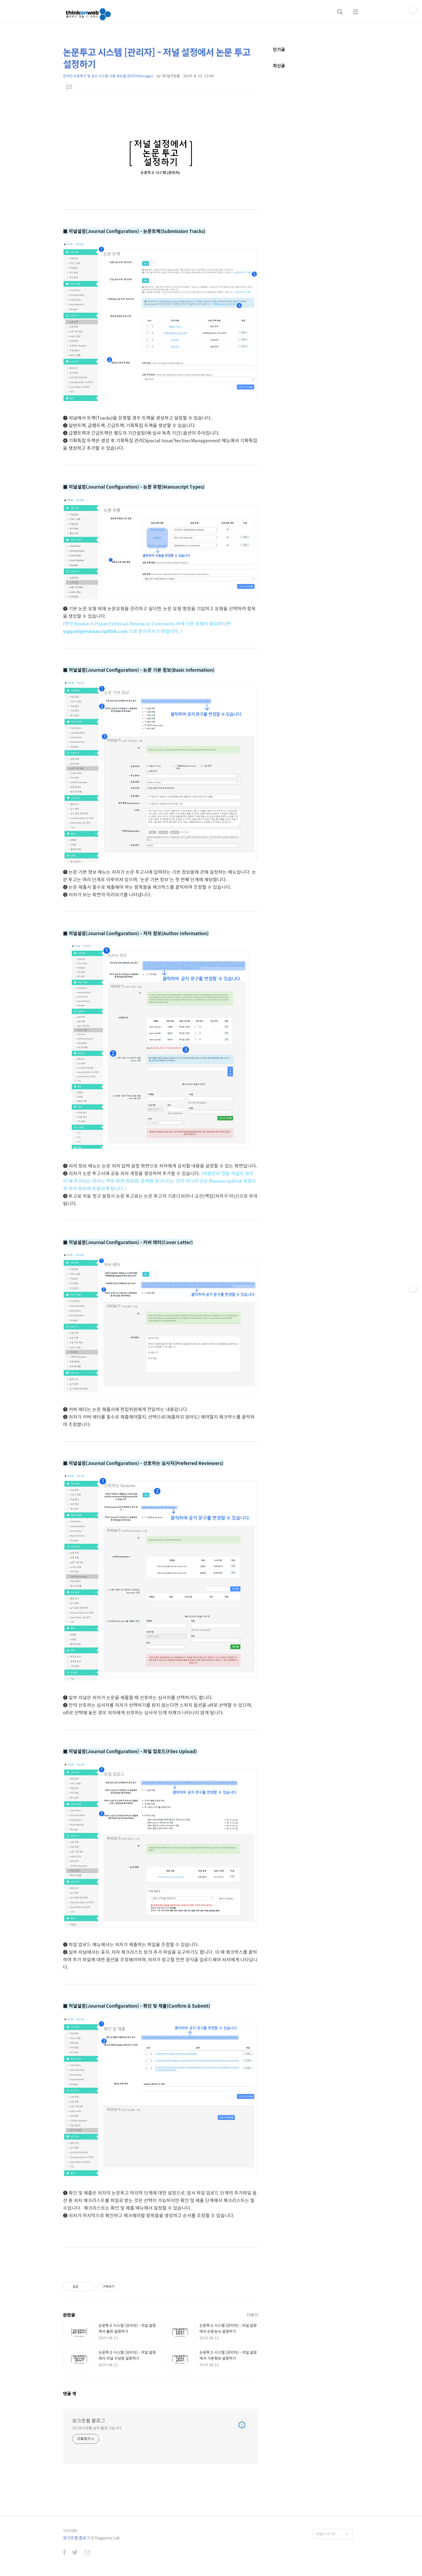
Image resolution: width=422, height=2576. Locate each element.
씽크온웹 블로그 (88, 2420)
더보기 (252, 2315)
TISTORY (70, 2530)
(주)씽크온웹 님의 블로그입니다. (97, 2428)
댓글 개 (69, 2393)
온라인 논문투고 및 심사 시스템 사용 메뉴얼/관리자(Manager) (108, 76)
